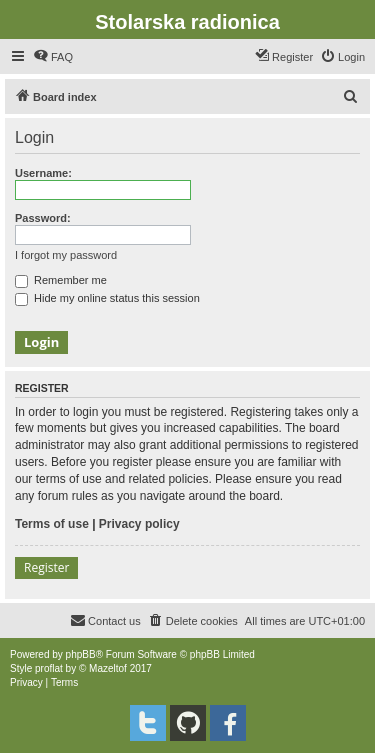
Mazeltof (108, 668)
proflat (49, 668)
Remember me (61, 280)
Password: (43, 218)
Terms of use (52, 524)
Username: (43, 173)
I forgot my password (66, 255)
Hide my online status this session (107, 298)
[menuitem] (53, 57)
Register (46, 567)
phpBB (81, 654)
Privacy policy (139, 524)
